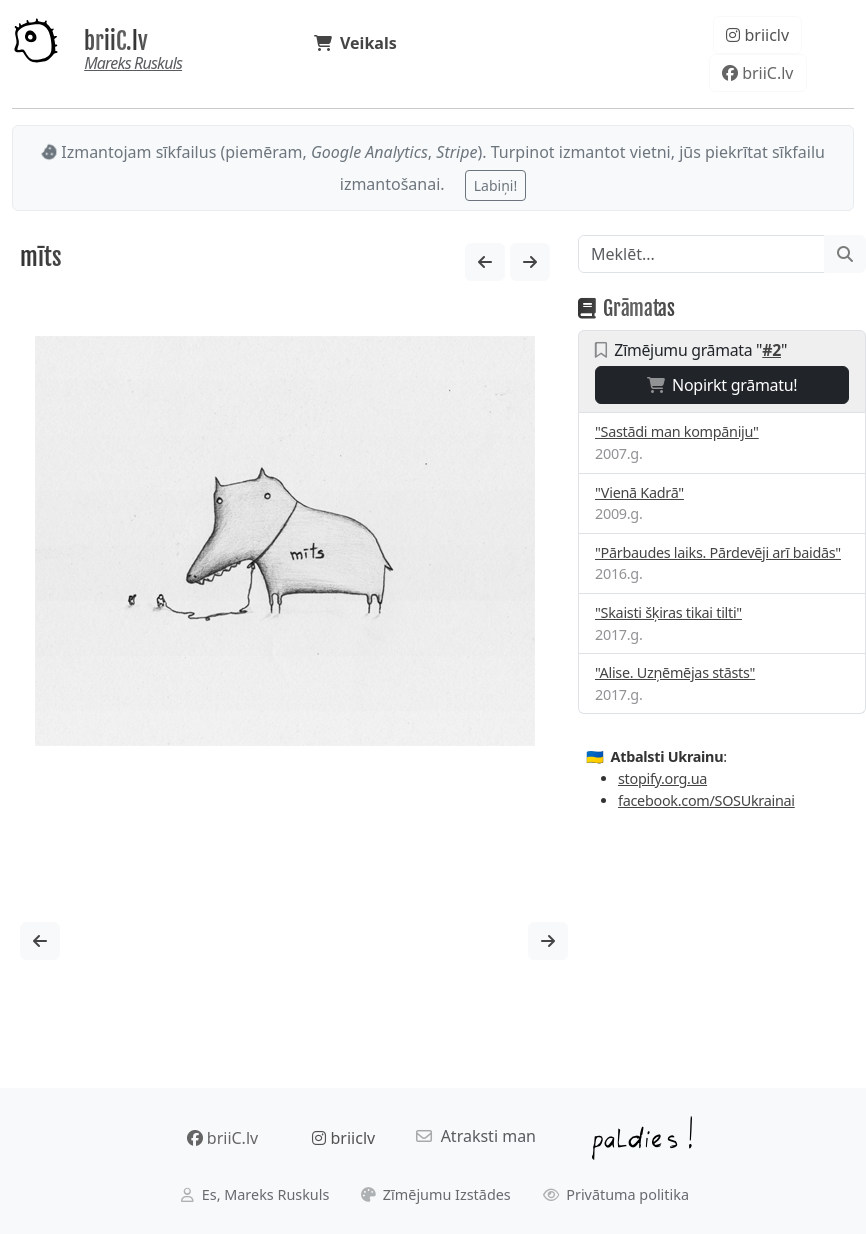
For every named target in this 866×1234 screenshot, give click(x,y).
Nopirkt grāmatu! (722, 385)
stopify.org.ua (662, 778)
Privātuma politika (616, 1194)
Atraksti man (476, 1136)
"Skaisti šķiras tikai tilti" (668, 612)
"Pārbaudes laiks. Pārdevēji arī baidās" (718, 552)
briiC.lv (116, 41)
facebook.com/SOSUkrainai (706, 800)
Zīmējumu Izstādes (436, 1194)
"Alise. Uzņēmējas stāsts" (675, 672)
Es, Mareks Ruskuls (255, 1194)
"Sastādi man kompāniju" (677, 431)
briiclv (757, 35)
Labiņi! (495, 185)
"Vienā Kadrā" (639, 492)
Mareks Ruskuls (133, 63)
